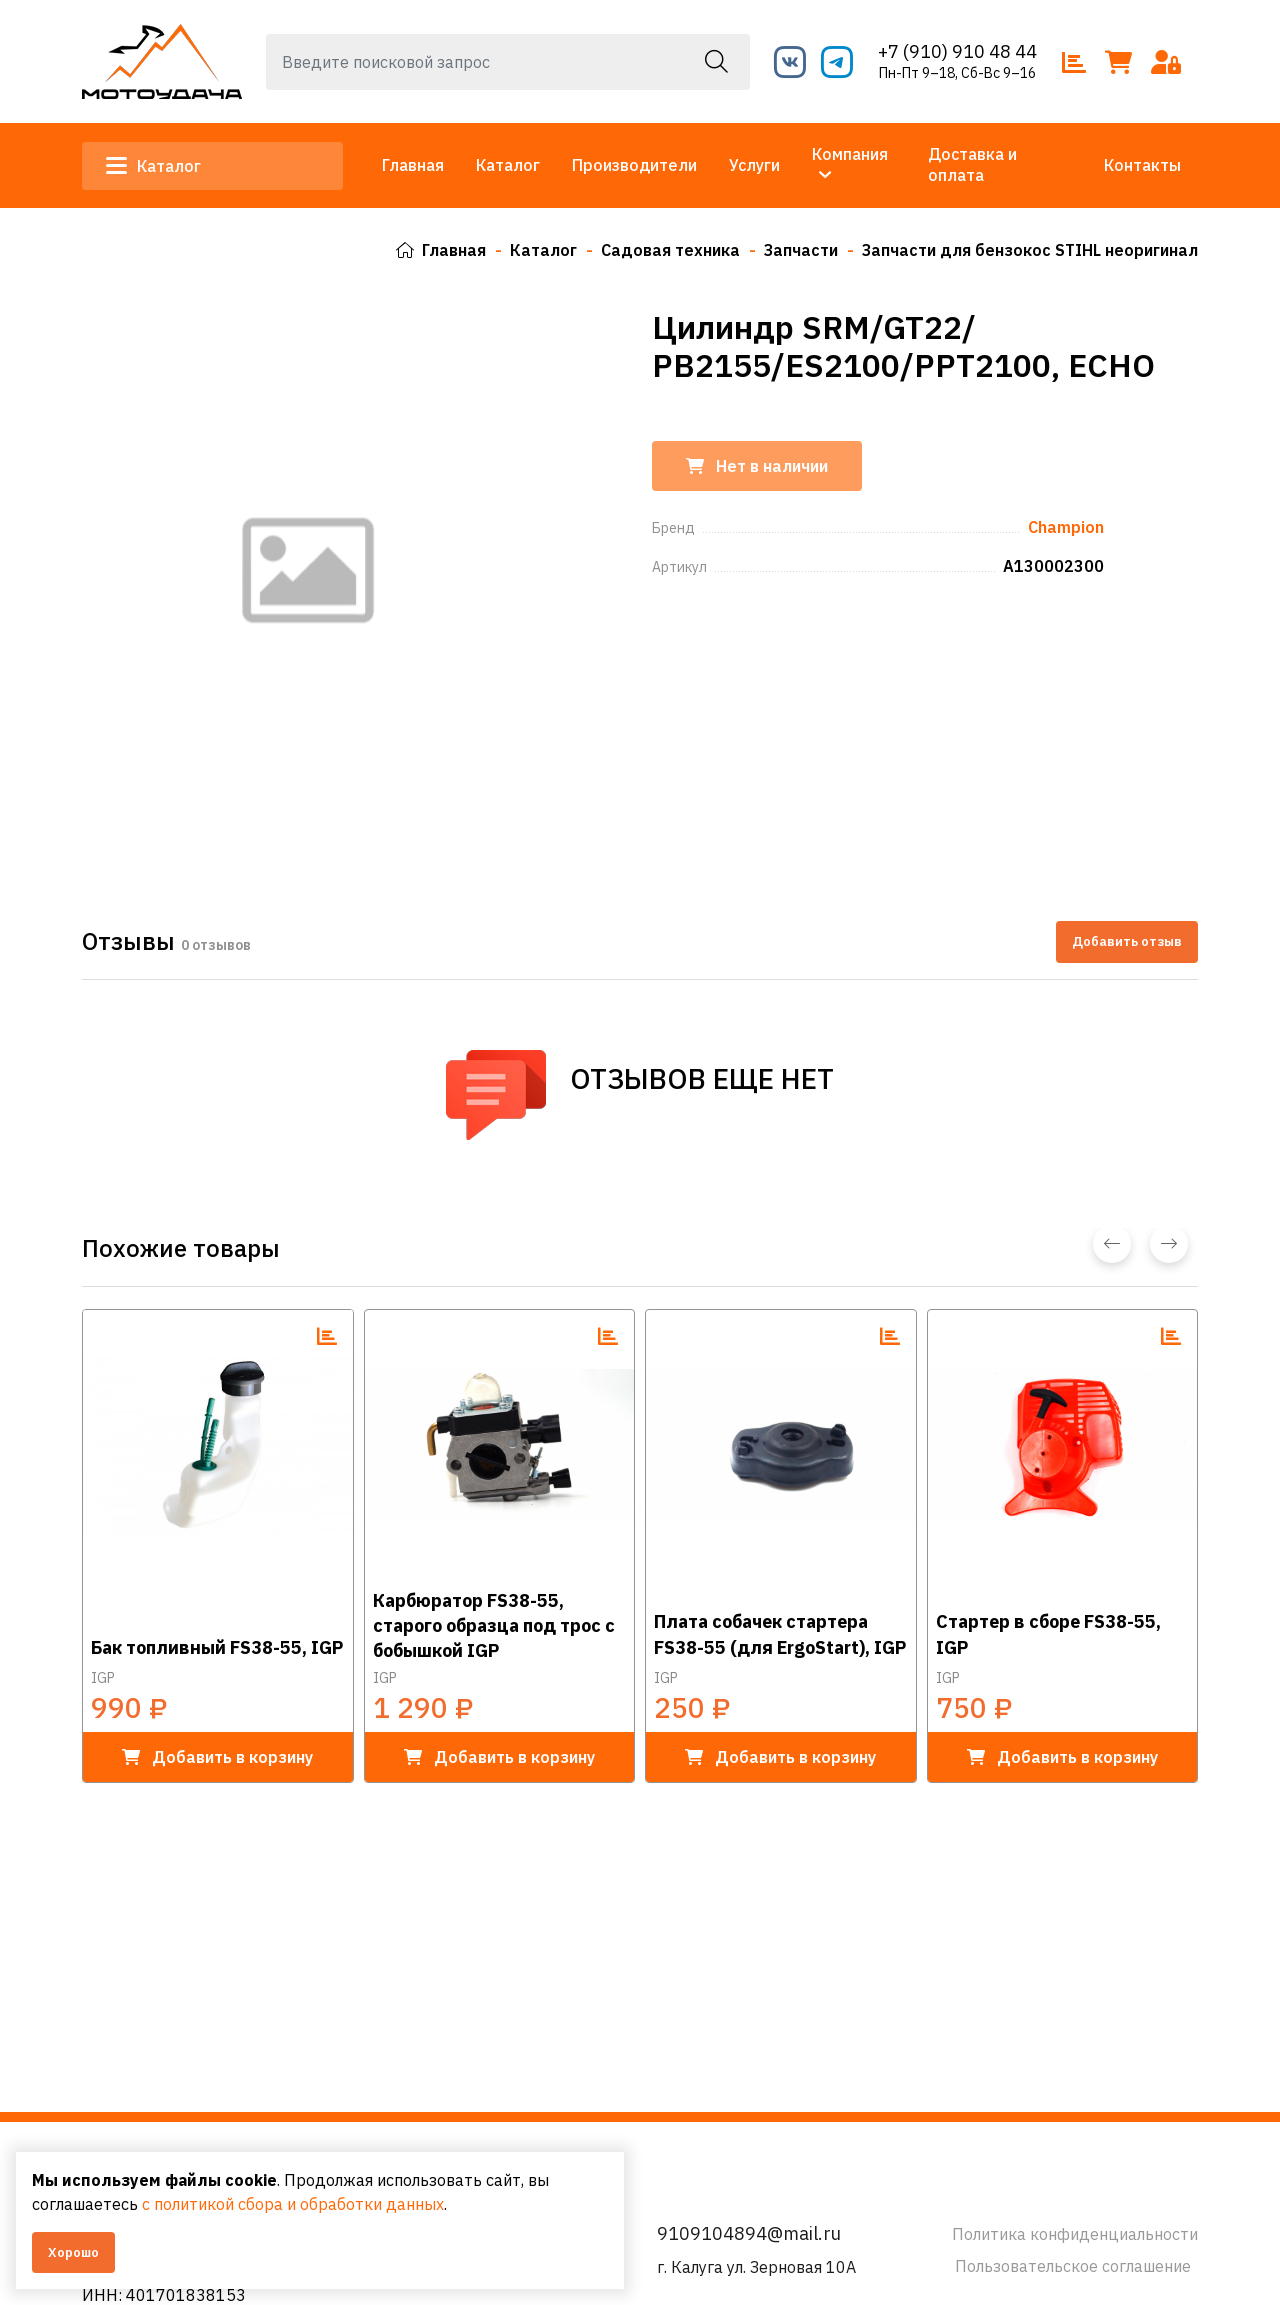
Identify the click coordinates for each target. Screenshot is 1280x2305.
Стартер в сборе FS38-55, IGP (1048, 1634)
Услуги (754, 165)
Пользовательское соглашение (1073, 2266)
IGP (103, 1678)
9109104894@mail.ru (749, 2233)
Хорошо (73, 2252)
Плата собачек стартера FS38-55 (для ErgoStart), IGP (780, 1634)
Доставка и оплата (972, 164)
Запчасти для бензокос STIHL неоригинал (1030, 250)
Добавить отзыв (1127, 941)
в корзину (217, 1757)
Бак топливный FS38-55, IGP (217, 1647)
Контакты (1142, 165)
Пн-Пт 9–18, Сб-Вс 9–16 (957, 73)
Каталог (153, 166)
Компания (850, 154)
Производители (634, 165)
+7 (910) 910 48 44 (957, 51)
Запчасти (801, 250)
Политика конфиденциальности (1075, 2234)
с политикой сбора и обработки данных (293, 2204)
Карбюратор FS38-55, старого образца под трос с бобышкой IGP (494, 1624)
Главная (413, 165)
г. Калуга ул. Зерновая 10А (756, 2267)
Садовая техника (670, 250)
